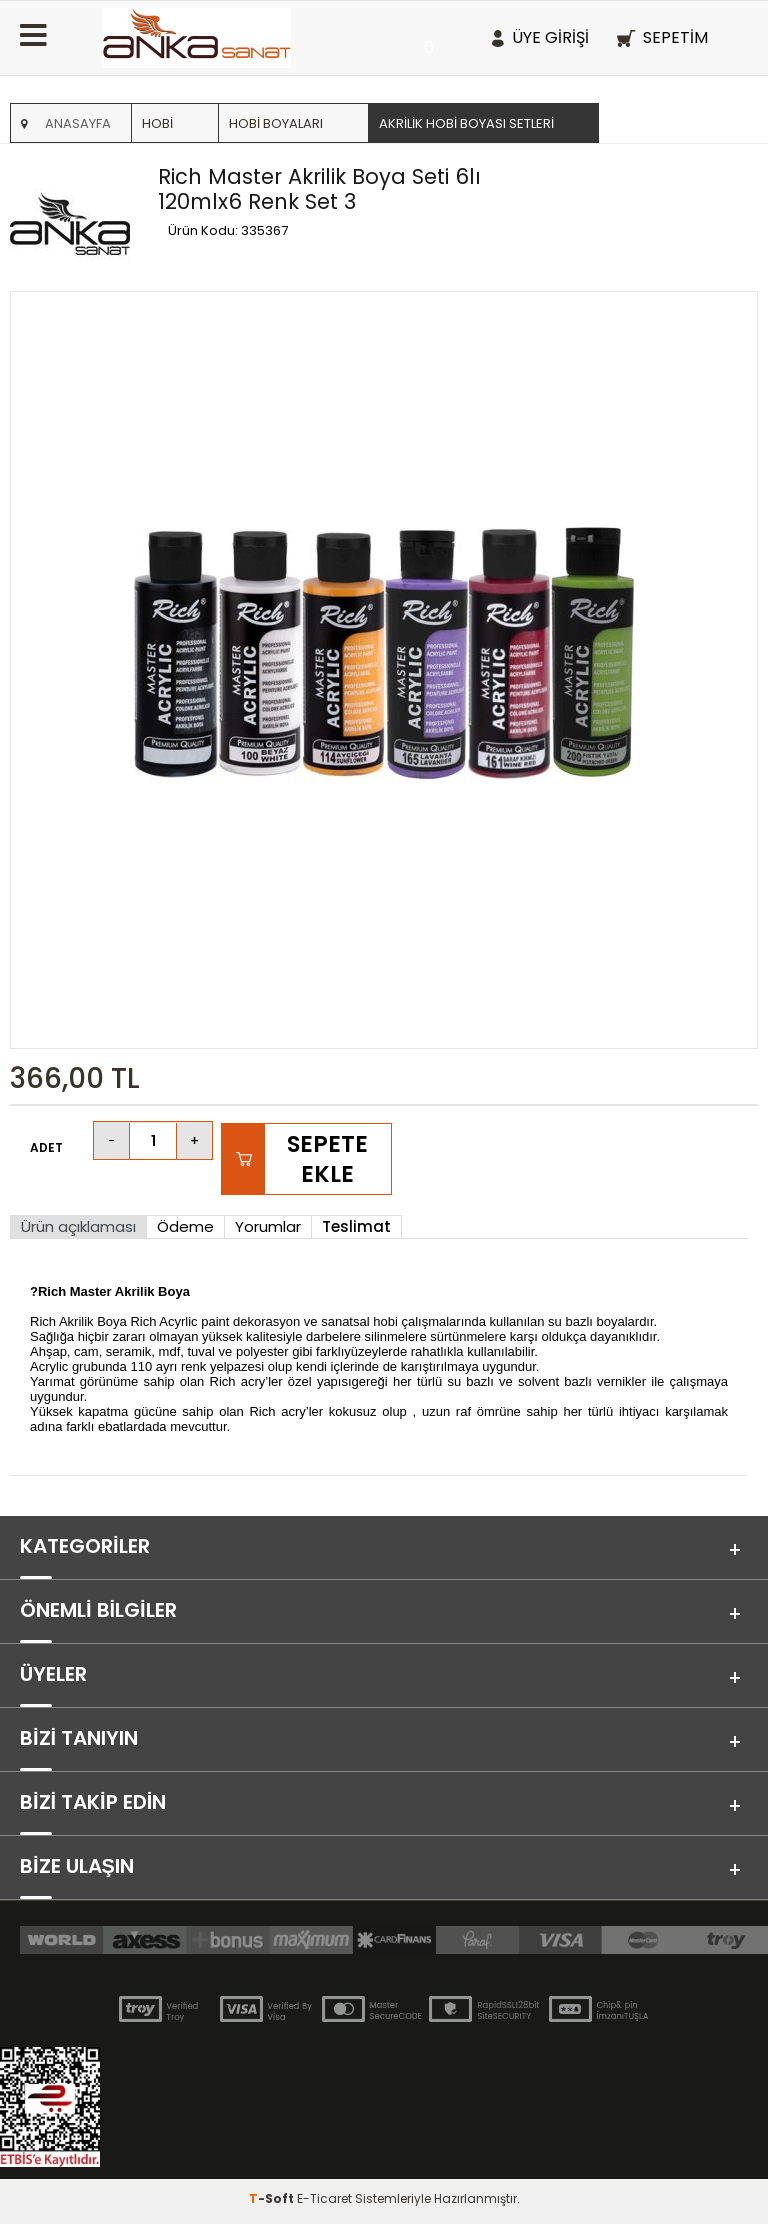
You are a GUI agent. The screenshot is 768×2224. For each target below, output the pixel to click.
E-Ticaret (324, 2198)
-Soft (273, 2198)
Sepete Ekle (327, 1159)
